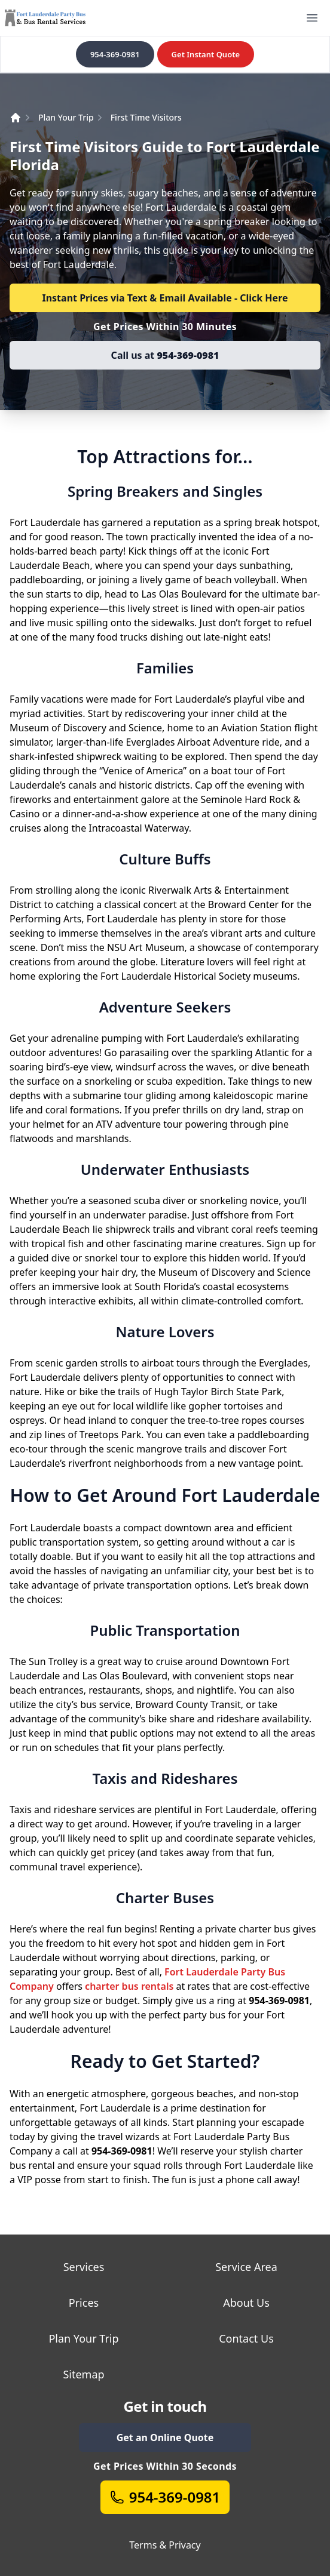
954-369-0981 (115, 54)
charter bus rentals (129, 1986)
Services (84, 2267)
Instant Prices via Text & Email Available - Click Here (165, 297)
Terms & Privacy (164, 2545)
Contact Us (246, 2338)
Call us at (165, 355)
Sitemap (83, 2374)
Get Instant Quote (206, 54)
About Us (246, 2302)
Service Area (246, 2267)
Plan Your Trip (66, 117)
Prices (84, 2302)
